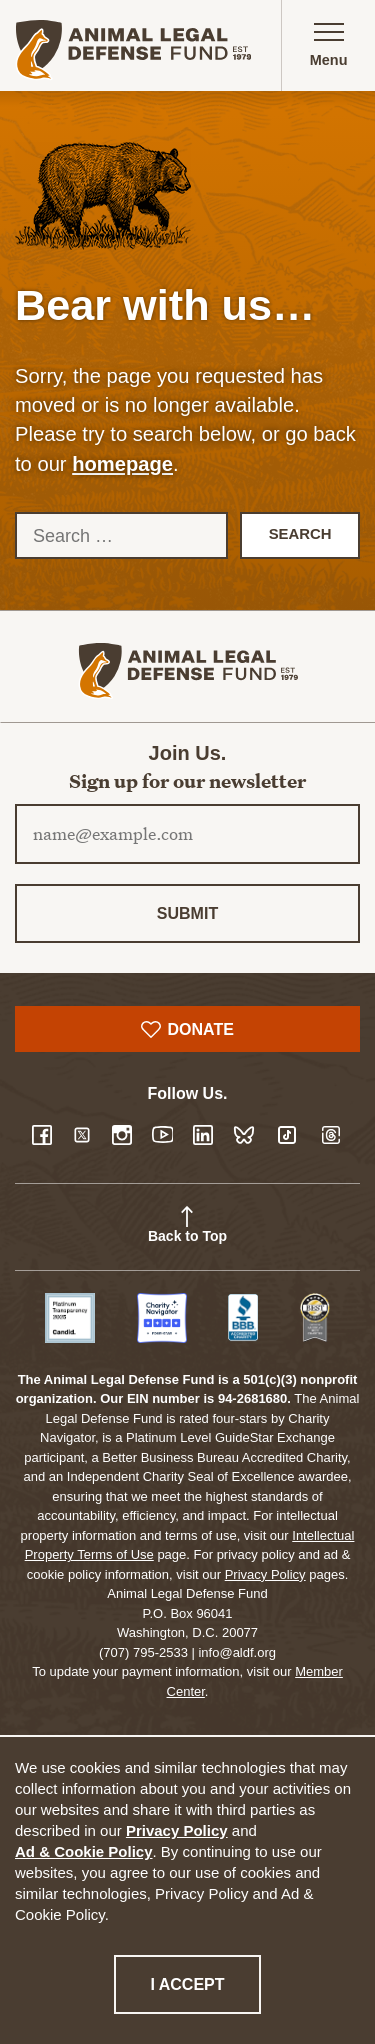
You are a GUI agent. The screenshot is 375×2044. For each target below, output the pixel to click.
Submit (187, 913)
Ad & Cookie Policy (84, 1851)
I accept (205, 1983)
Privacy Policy (177, 1830)
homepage (122, 464)
